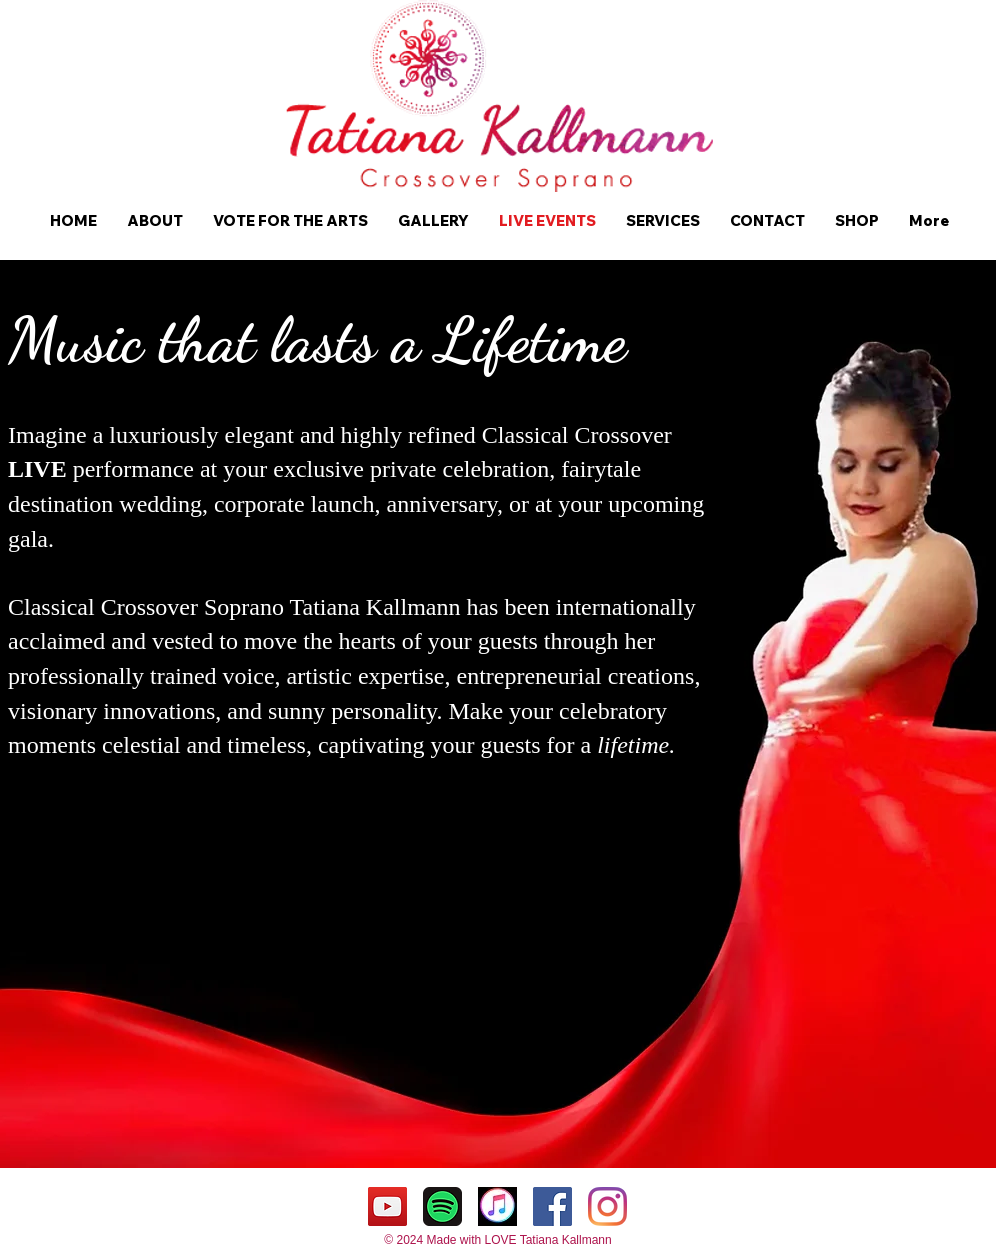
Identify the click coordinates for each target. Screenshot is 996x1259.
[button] (155, 220)
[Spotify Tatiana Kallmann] (442, 1206)
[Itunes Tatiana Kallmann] (497, 1206)
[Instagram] (607, 1206)
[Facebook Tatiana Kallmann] (552, 1206)
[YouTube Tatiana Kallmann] (387, 1206)
